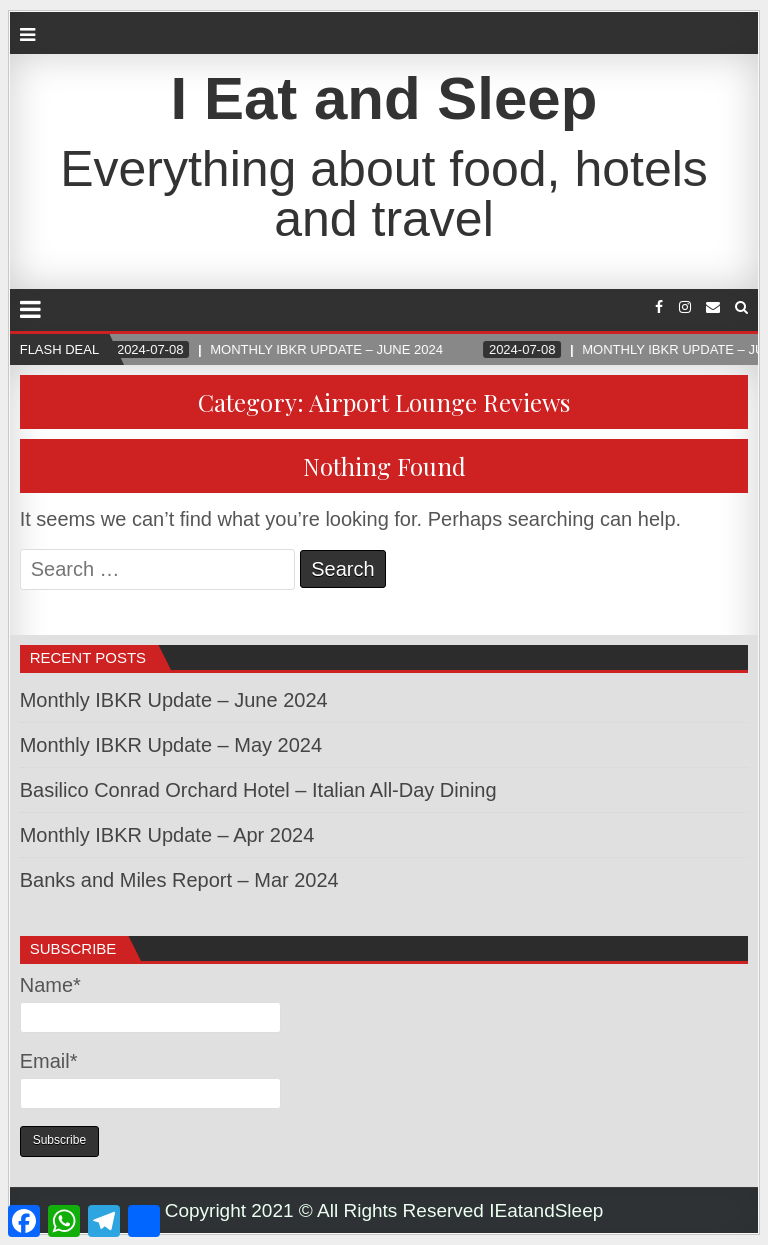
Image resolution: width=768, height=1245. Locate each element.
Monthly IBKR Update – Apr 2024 (167, 835)
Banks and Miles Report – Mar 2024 (179, 880)
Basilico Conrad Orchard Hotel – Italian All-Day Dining (258, 790)
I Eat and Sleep (384, 98)
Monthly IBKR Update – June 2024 (174, 700)
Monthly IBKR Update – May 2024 (171, 745)
